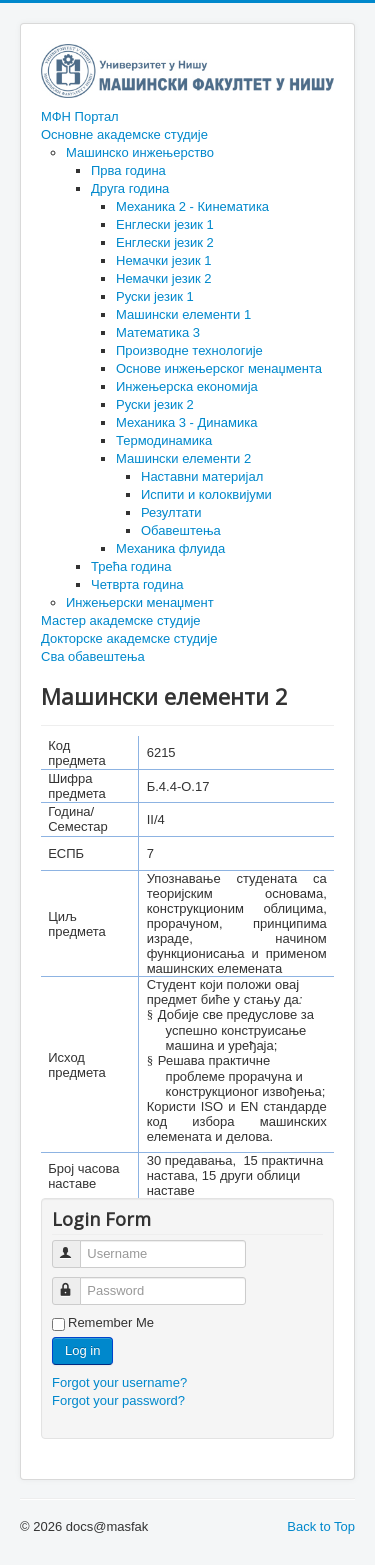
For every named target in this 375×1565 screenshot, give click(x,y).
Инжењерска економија (187, 386)
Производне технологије (189, 350)
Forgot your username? (119, 1382)
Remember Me (111, 1322)
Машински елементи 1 (183, 314)
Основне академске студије (124, 134)
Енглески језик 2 (165, 242)
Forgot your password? (118, 1400)
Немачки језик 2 (163, 278)
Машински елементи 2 (183, 458)
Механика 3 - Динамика (186, 422)
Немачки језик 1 (163, 260)
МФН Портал (80, 116)
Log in (82, 1350)
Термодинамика (164, 440)
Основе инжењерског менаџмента (219, 368)
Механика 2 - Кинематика (192, 206)
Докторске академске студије (129, 638)
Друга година (130, 188)
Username (75, 1245)
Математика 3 (158, 332)
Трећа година (131, 566)
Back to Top (321, 1526)
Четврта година (137, 584)
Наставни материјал (202, 476)
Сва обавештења (93, 656)
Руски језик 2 (155, 404)
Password (75, 1282)
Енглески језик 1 (165, 224)
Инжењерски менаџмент (140, 602)
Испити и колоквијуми (206, 494)
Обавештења (181, 530)
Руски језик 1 (155, 296)
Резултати (171, 512)
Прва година (128, 170)
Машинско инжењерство (140, 152)
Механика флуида (170, 548)
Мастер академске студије (121, 620)
